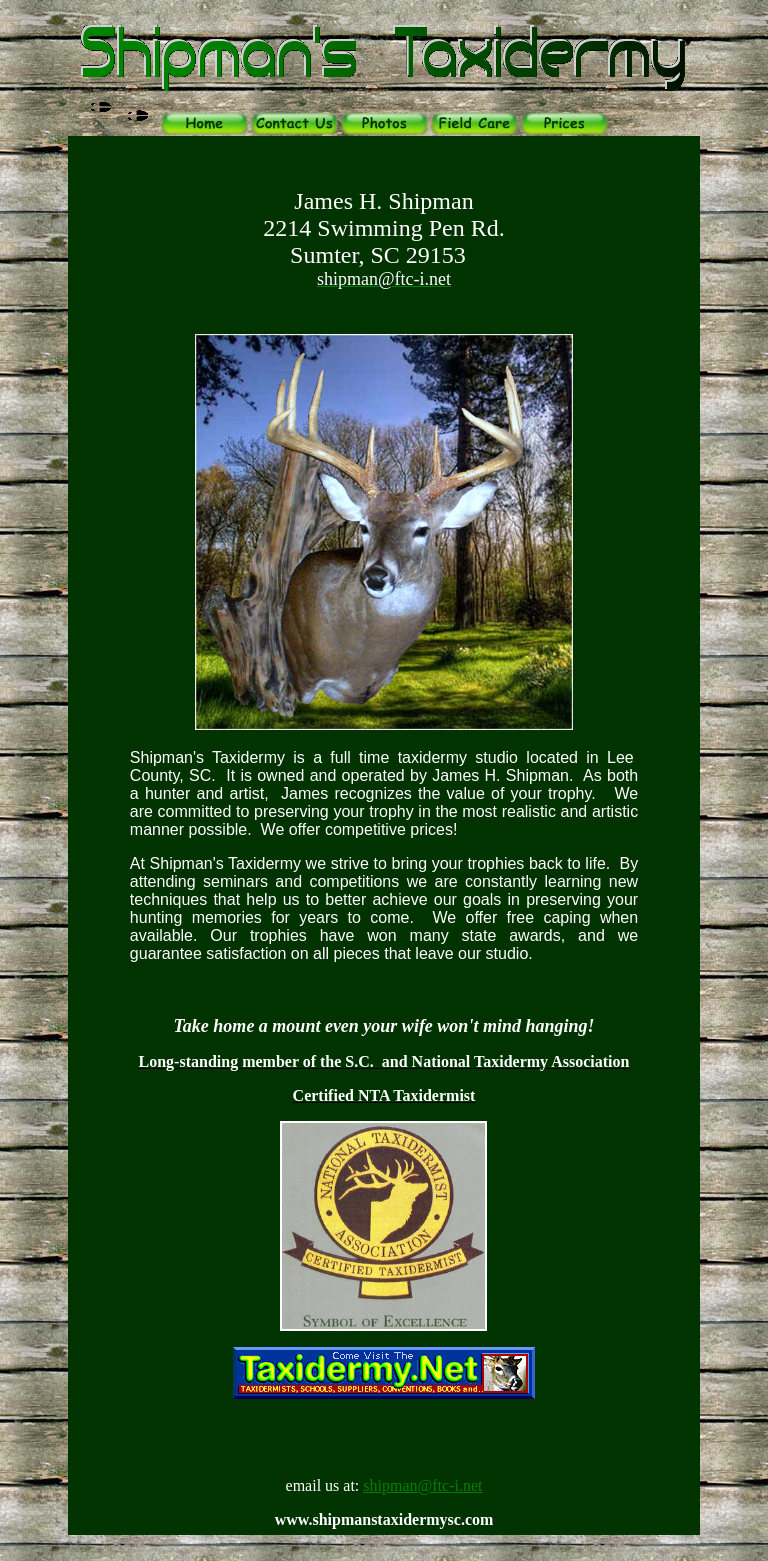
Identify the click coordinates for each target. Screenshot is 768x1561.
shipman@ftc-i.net (422, 1485)
